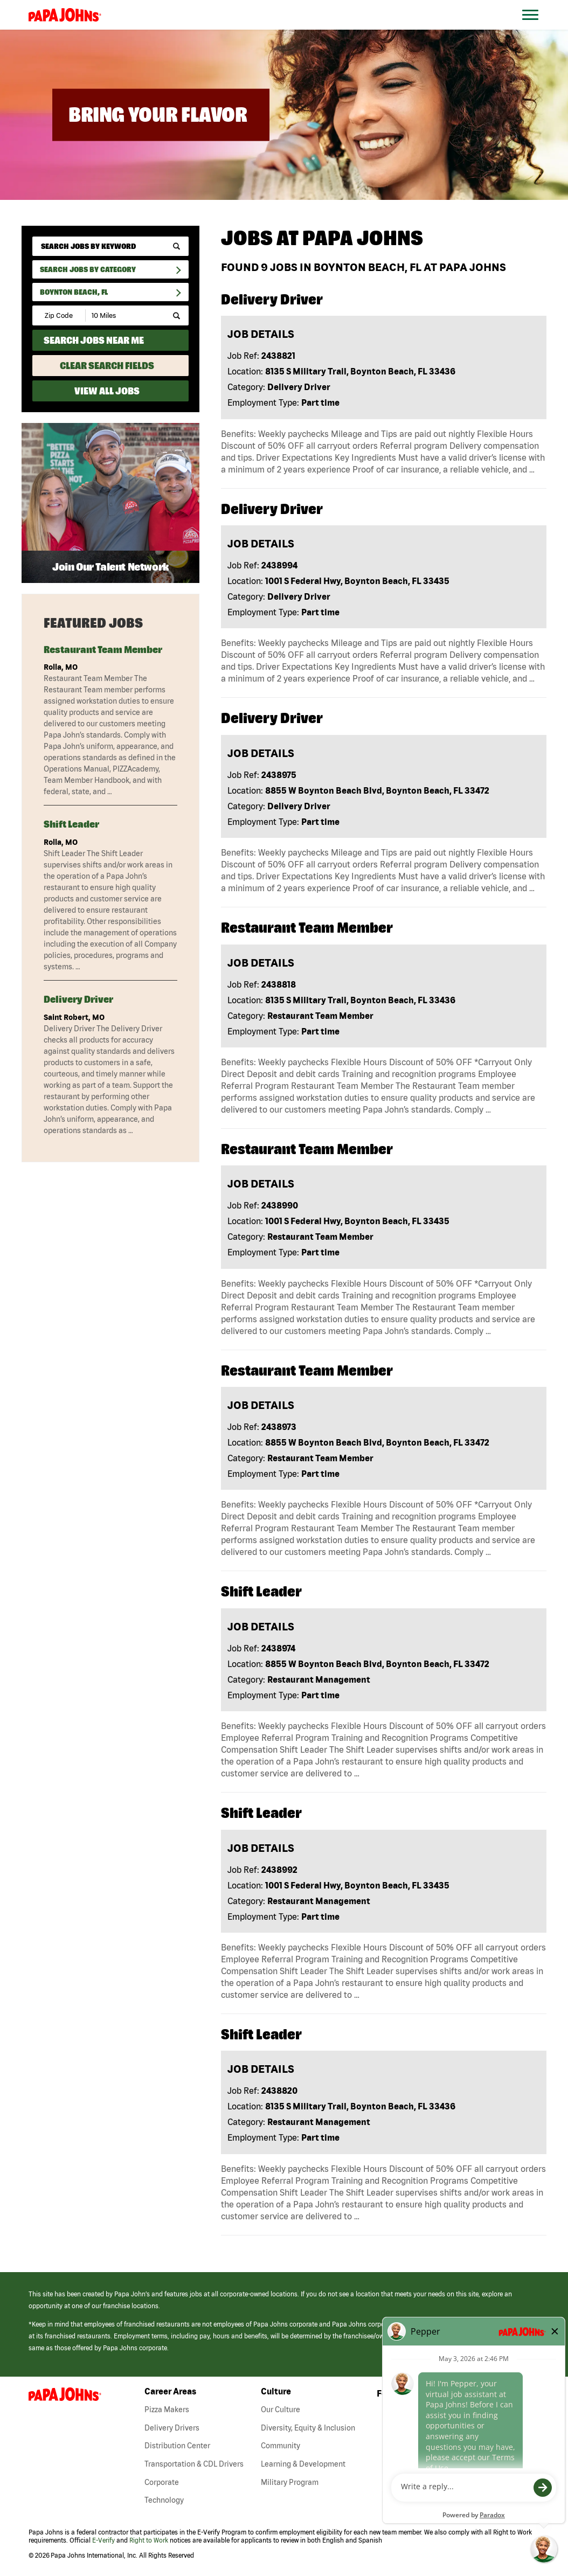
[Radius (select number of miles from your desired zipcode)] (123, 315)
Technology (164, 2500)
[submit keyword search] (176, 246)
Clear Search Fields (107, 365)
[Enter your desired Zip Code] (59, 315)
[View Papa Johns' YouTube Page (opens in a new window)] (494, 2395)
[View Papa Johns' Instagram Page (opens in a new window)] (456, 2395)
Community (280, 2445)
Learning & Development (303, 2464)
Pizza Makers (166, 2409)
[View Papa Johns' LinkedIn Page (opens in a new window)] (474, 2395)
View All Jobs (107, 391)
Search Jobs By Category (88, 269)
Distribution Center (177, 2445)
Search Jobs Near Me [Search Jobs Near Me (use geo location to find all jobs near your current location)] (94, 340)
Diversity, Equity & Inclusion (308, 2428)
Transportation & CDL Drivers (194, 2464)
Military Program (289, 2482)
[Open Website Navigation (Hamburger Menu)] (536, 27)
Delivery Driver (78, 999)
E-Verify (103, 2540)
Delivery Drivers (171, 2428)
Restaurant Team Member (103, 649)
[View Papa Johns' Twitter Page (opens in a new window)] (511, 2395)
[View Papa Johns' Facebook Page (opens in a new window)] (440, 2395)
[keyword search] (110, 246)
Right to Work (148, 2540)
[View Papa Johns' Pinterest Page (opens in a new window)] (530, 2395)
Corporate (161, 2482)
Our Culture (280, 2409)
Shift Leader (71, 824)
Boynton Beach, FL (74, 292)
